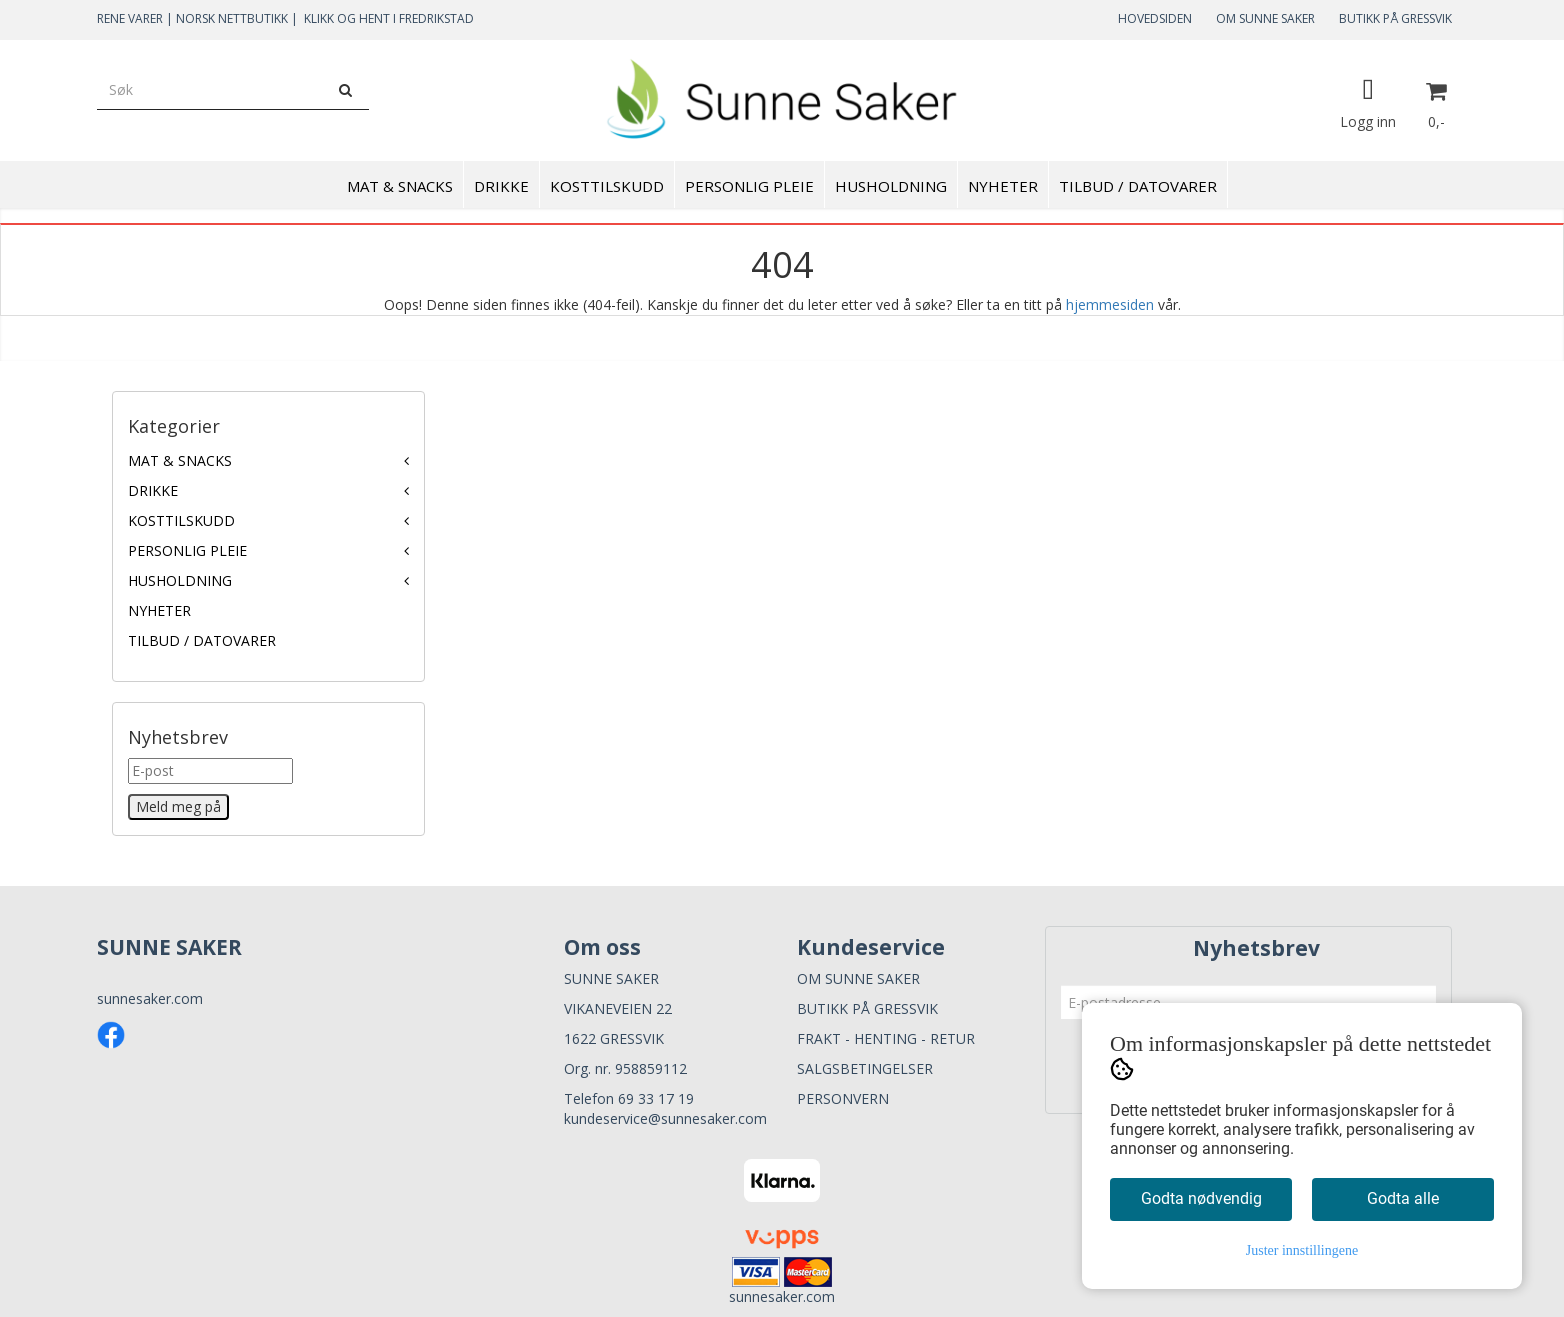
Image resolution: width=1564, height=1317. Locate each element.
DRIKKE (153, 490)
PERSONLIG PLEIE (187, 550)
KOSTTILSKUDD (181, 520)
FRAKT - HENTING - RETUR (886, 1038)
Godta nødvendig (1201, 1198)
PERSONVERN (843, 1098)
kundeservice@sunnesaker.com (665, 1118)
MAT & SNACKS (180, 460)
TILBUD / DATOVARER (202, 640)
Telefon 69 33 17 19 (629, 1098)
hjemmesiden (1110, 304)
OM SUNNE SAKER (1265, 18)
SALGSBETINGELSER (865, 1068)
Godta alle (1403, 1198)
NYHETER (159, 610)
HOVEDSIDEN (1155, 18)
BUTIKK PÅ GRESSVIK (1395, 18)
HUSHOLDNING (180, 580)
